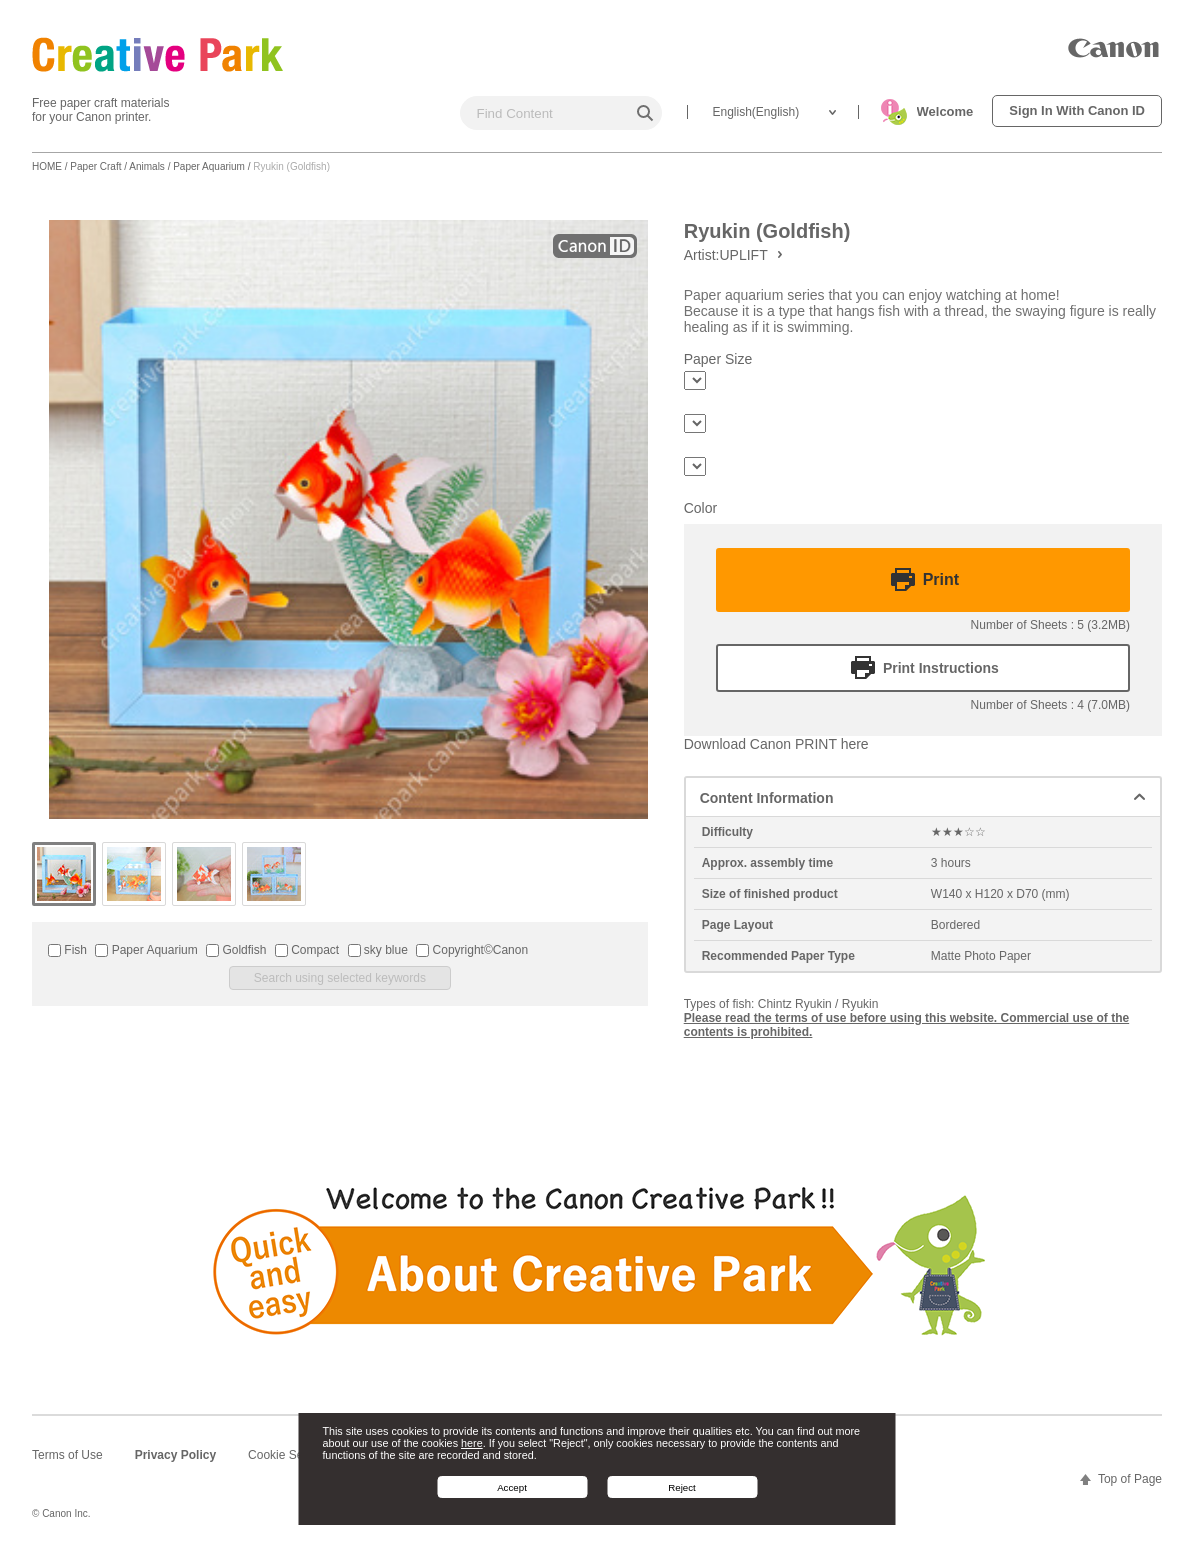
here (472, 1443)
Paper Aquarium (209, 166)
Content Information (767, 798)
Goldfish (236, 950)
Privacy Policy (175, 1455)
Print (941, 580)
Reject (682, 1487)
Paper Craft (95, 166)
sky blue (378, 950)
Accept (512, 1487)
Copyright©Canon (472, 950)
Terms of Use (67, 1455)
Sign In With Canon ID (1077, 110)
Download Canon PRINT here (776, 744)
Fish (67, 950)
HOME (47, 166)
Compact (307, 950)
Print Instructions (941, 668)
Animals (147, 166)
